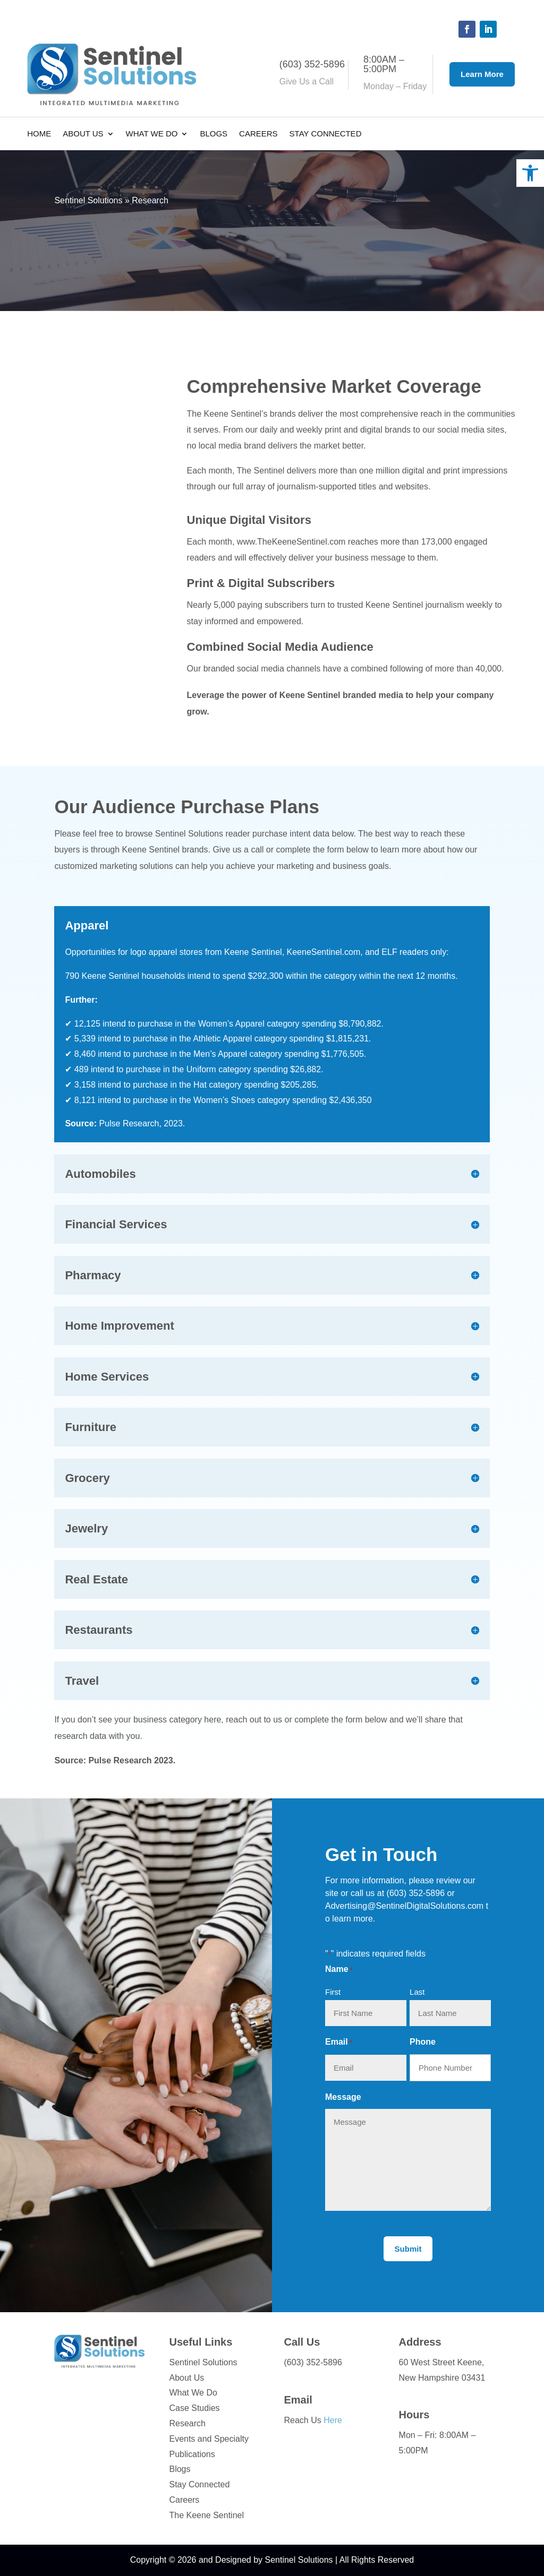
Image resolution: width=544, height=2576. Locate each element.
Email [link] (298, 2400)
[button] (466, 29)
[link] (530, 173)
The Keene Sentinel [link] (206, 2515)
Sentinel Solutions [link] (88, 200)
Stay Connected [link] (326, 134)
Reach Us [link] (313, 2420)
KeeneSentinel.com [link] (324, 952)
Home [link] (39, 134)
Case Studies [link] (194, 2408)
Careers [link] (258, 134)
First (333, 1991)
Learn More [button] (482, 74)
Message (343, 2096)
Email (338, 2043)
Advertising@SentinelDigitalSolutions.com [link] (404, 1905)
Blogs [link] (213, 134)
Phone (423, 2041)
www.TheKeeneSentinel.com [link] (291, 541)
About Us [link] (83, 134)
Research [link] (187, 2423)
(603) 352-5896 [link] (416, 1893)
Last (417, 1991)
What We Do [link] (152, 134)
